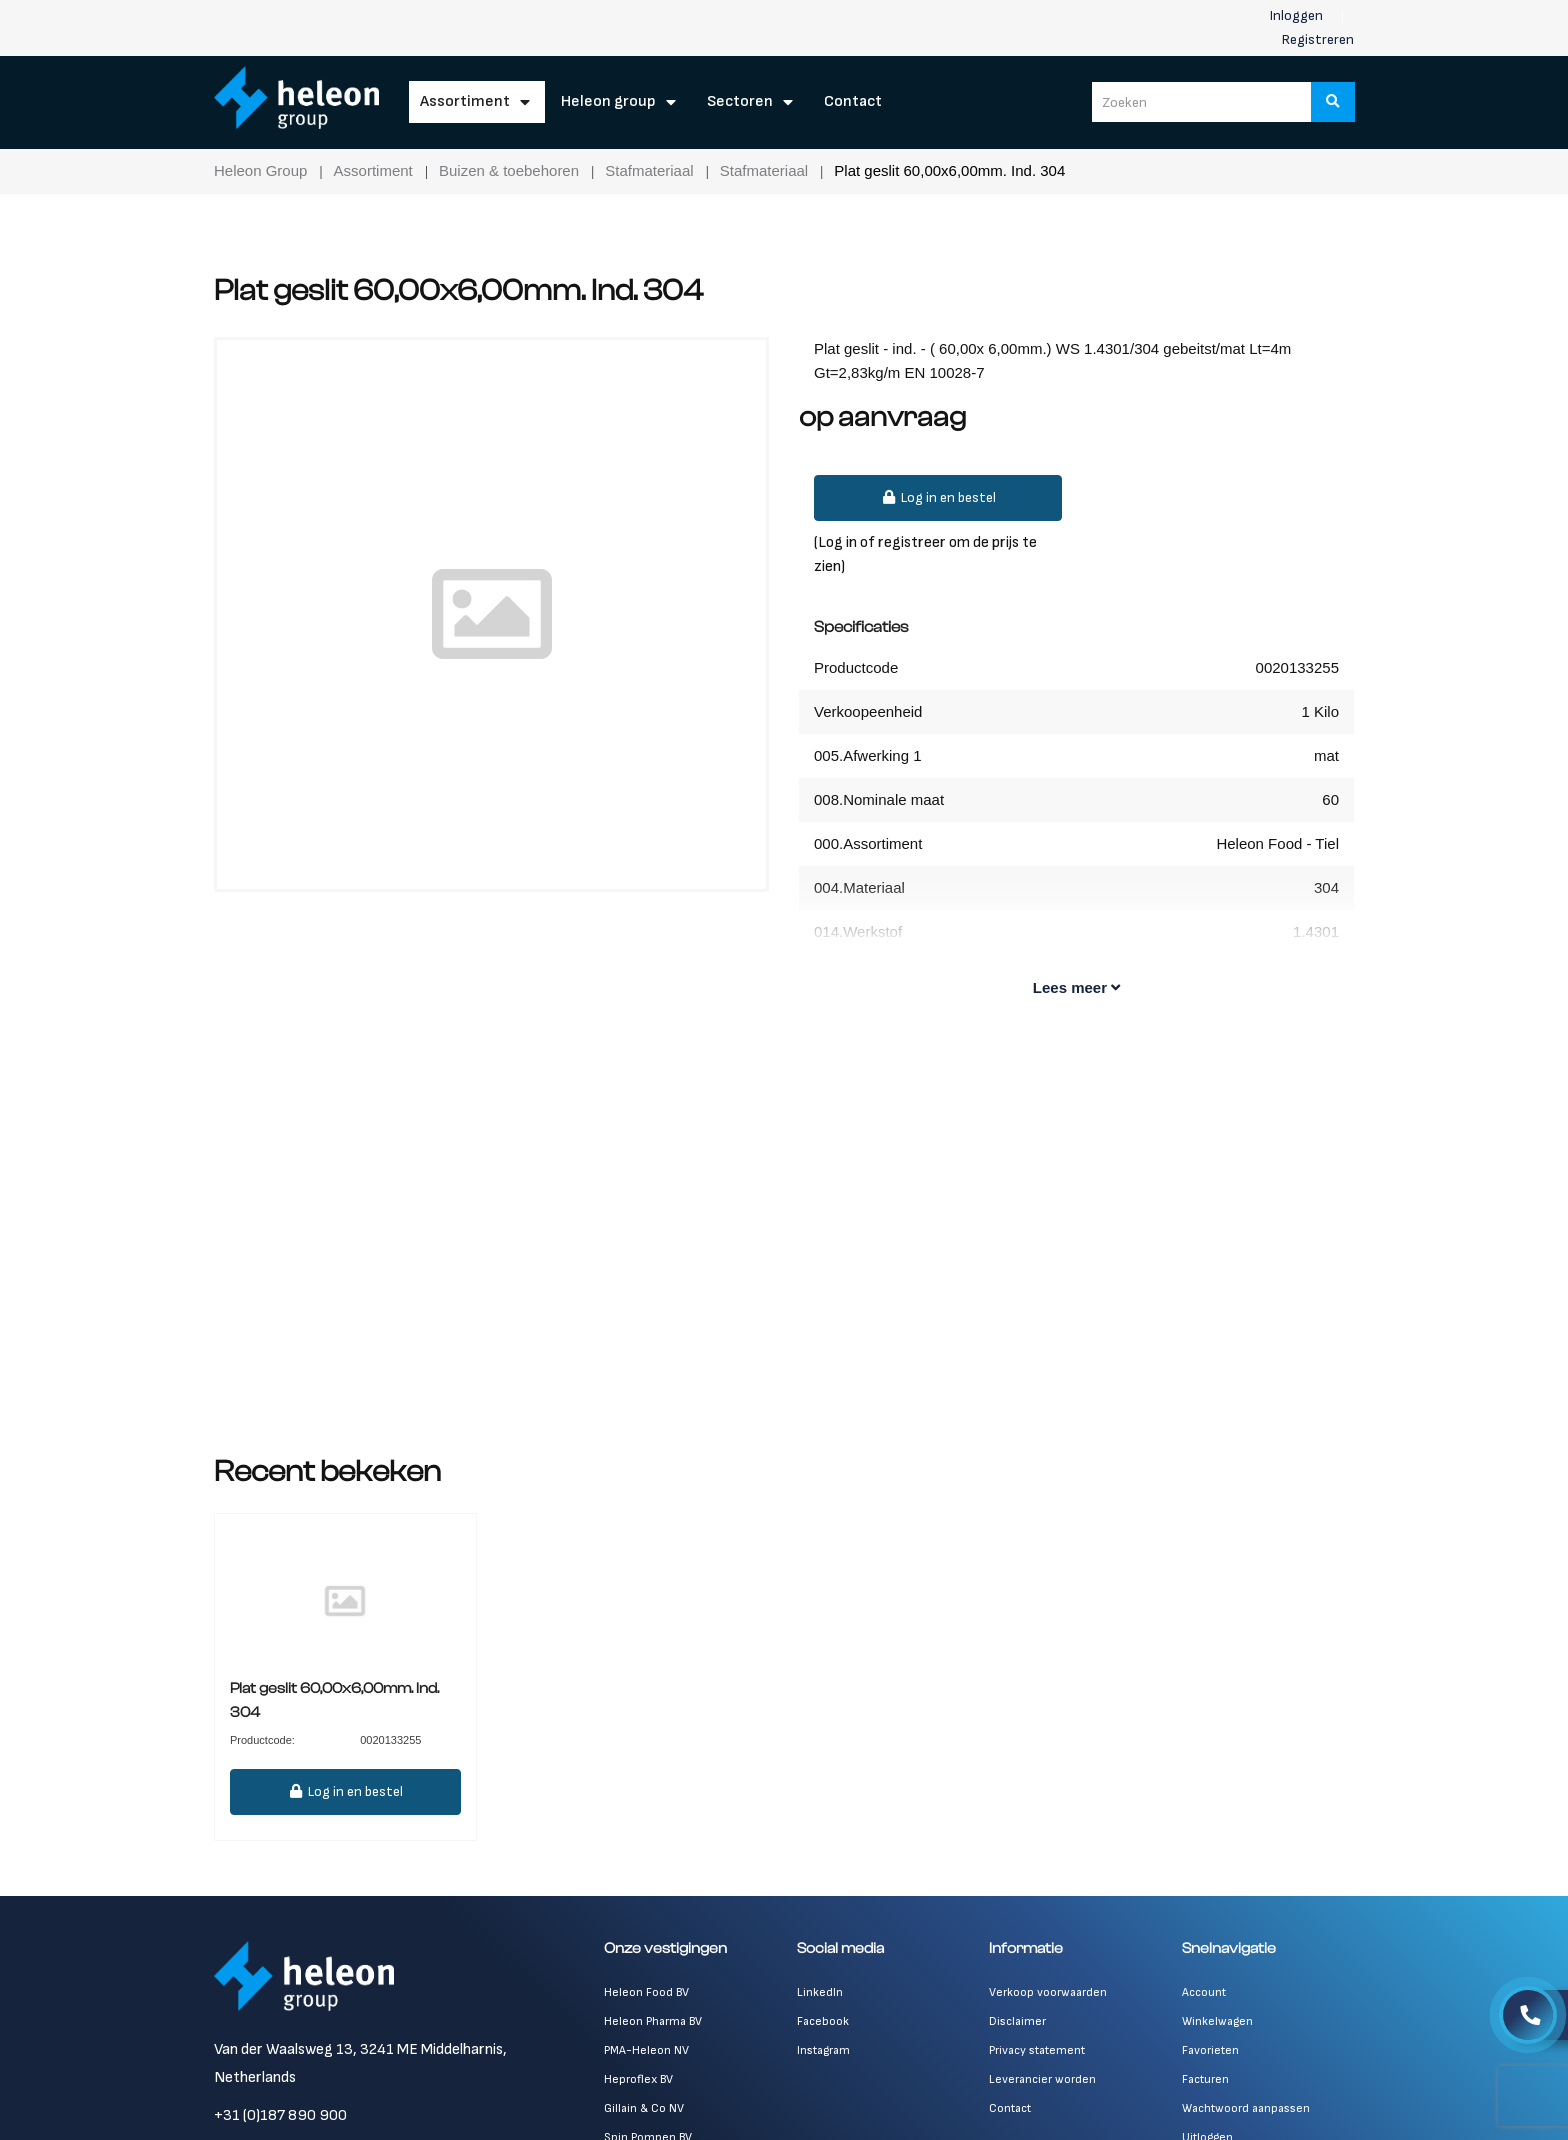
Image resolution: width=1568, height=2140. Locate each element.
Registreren (1318, 39)
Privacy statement (1037, 2050)
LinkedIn (820, 1992)
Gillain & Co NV (644, 2108)
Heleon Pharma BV (653, 2021)
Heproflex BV (638, 2079)
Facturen (1205, 2079)
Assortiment (465, 101)
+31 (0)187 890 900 (280, 2115)
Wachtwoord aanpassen (1246, 2108)
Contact (853, 101)
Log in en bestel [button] (938, 497)
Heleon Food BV (646, 1992)
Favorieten (1210, 2050)
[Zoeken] (1333, 102)
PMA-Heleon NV (646, 2050)
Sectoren (740, 101)
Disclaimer (1017, 2021)
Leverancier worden (1042, 2079)
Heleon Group (608, 101)
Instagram (823, 2050)
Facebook (823, 2021)
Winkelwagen (1217, 2021)
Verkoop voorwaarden (1048, 1992)
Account (1204, 1992)
